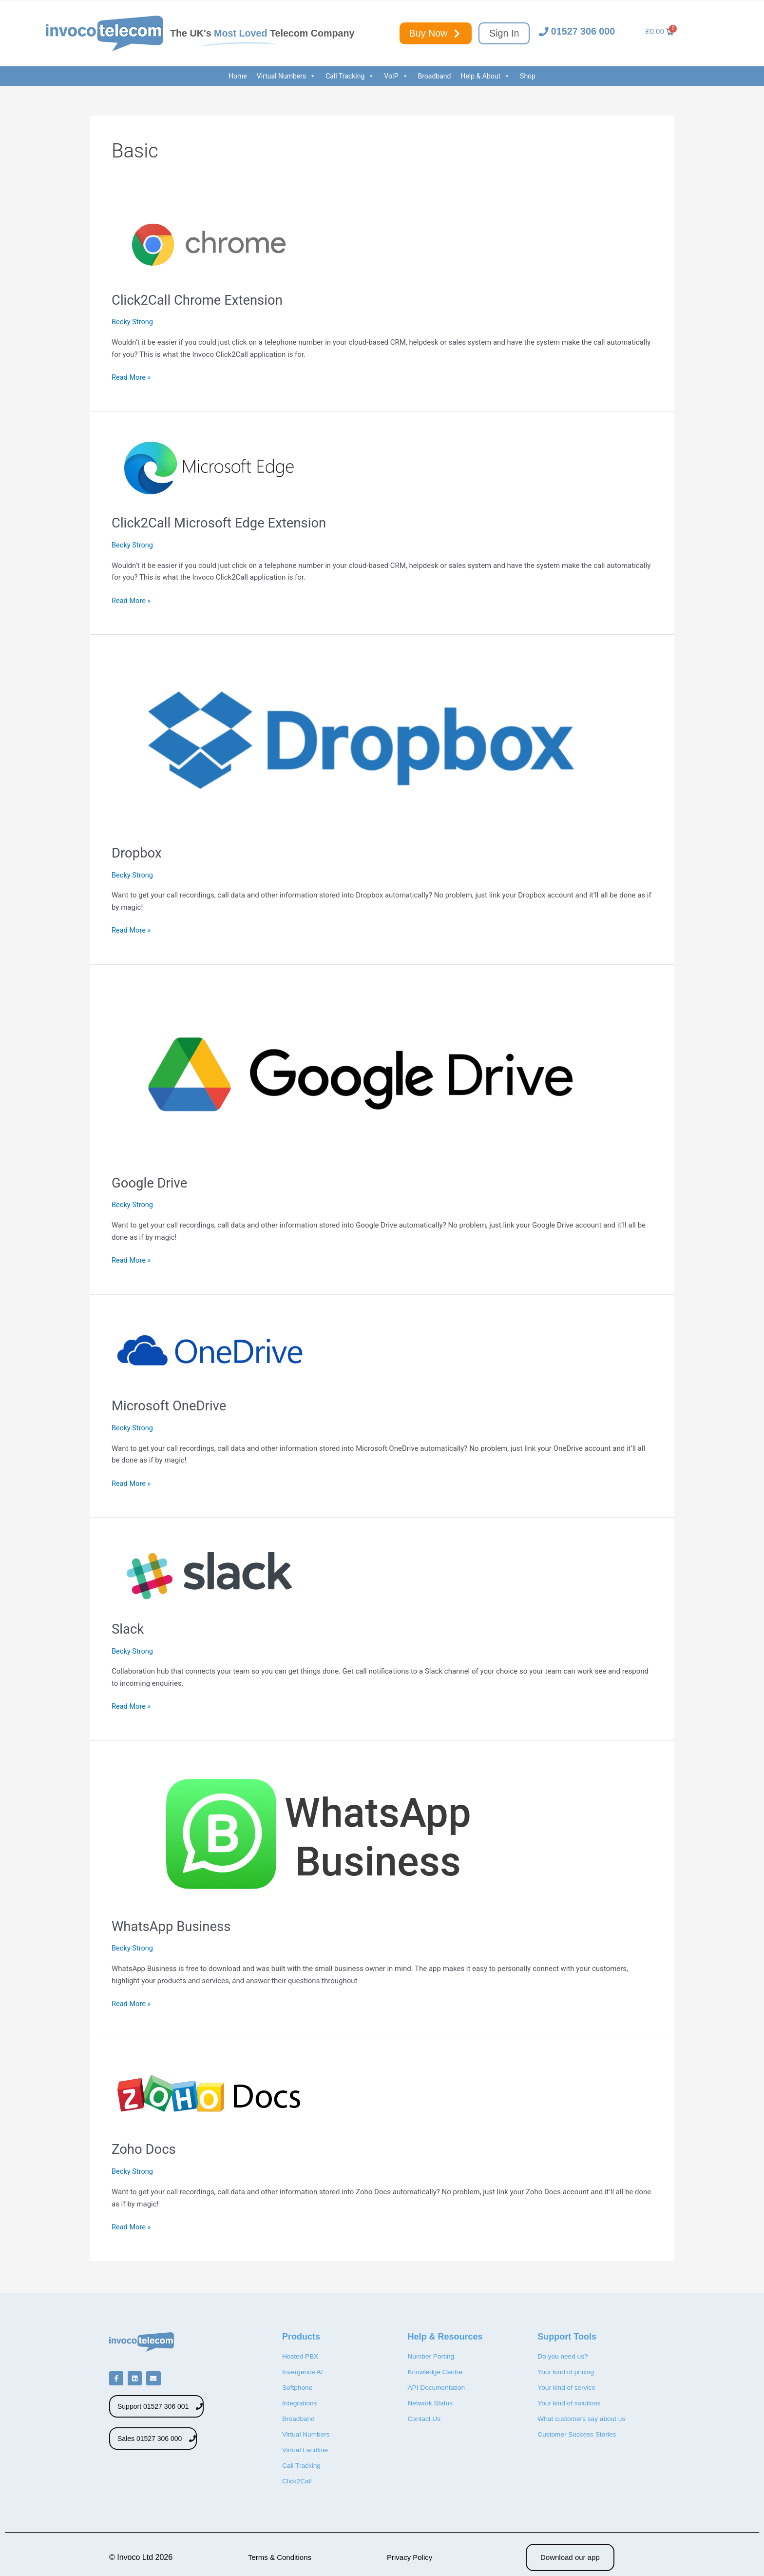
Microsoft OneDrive (176, 1405)
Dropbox (140, 852)
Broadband (434, 76)
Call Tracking (349, 76)
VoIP (396, 76)
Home (238, 76)
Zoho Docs (148, 2149)
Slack (130, 1629)
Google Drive (154, 1182)
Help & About (485, 76)
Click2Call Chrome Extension (208, 300)
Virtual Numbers (286, 76)
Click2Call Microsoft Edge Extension (232, 522)
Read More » (132, 376)
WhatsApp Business (179, 1926)
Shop (527, 76)
